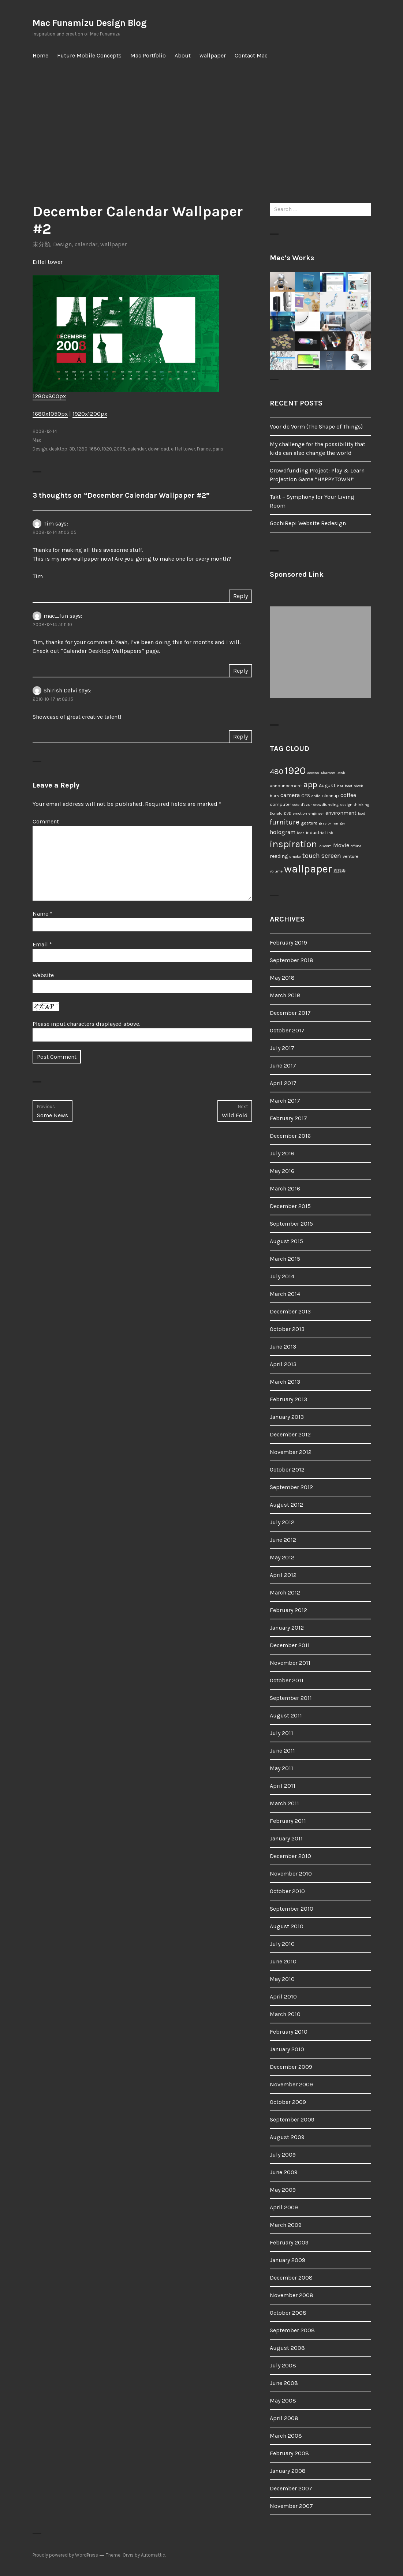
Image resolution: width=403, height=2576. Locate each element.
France (204, 449)
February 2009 (289, 2242)
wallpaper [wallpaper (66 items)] (308, 869)
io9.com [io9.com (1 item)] (325, 846)
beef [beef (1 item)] (348, 786)
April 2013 (283, 1364)
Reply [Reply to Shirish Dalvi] (240, 736)
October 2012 (287, 1469)
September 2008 (292, 2330)
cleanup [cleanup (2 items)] (330, 795)
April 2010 (283, 1996)
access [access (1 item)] (313, 772)
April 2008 (284, 2418)
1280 (82, 449)
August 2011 (286, 1715)
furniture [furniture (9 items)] (284, 822)
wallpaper (212, 55)
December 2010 (290, 1855)
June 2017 (283, 1065)
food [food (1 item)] (361, 813)
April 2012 (283, 1574)
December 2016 (290, 1135)
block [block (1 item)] (358, 786)
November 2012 (290, 1451)
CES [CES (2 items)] (305, 795)
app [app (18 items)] (310, 784)
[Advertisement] (203, 134)
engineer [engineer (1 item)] (316, 813)
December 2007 (291, 2488)
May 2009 (283, 2189)
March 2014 (285, 1293)
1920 (107, 449)
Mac (37, 440)
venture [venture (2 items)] (350, 856)
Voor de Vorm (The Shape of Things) (316, 426)
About (183, 55)
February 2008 (289, 2453)
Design (62, 244)
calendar (86, 244)
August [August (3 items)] (327, 785)
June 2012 (283, 1539)
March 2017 (285, 1100)
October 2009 (288, 2101)
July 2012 (282, 1522)
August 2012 (286, 1504)
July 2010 (282, 1943)
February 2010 (288, 2031)
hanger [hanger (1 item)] (338, 823)
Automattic (153, 2555)
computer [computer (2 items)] (280, 804)
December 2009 (291, 2066)
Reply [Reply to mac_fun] (240, 670)
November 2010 (291, 1873)
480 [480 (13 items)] (276, 771)
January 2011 (286, 1838)
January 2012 (287, 1627)
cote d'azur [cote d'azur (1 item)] (302, 804)
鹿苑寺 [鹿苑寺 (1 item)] (339, 871)
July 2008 (283, 2365)
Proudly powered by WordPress (65, 2555)
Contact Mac (251, 55)
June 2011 (282, 1750)
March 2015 (285, 1258)
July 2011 (281, 1733)
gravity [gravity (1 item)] (325, 823)
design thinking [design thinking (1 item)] (354, 804)
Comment (46, 821)
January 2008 (288, 2470)
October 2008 (288, 2312)
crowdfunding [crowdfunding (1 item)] (326, 804)
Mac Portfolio (148, 55)
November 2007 (291, 2505)
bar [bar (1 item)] (340, 786)
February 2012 (288, 1610)
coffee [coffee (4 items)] (348, 795)
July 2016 (282, 1153)
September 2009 (292, 2119)
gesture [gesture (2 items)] (309, 823)
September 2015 (291, 1223)
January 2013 (287, 1416)
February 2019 (288, 942)
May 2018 (282, 977)
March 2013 (285, 1381)
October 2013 (287, 1329)
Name (42, 913)
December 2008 (291, 2277)
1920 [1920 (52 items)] (295, 770)
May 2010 (282, 1978)
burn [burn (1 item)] (274, 795)
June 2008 (284, 2382)
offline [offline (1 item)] (356, 846)
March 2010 (285, 2014)
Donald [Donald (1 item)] (276, 813)
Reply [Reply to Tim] (240, 595)
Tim (49, 523)
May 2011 (281, 1768)
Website (43, 975)
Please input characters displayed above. (86, 1023)
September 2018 (291, 960)
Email (42, 944)
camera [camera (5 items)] (290, 795)
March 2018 (285, 995)
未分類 (41, 244)
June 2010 (283, 1961)
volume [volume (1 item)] (276, 871)
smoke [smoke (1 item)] (295, 856)
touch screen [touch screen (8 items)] (321, 856)
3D (72, 449)
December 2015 (290, 1206)
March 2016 (285, 1188)
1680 (94, 449)
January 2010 (287, 2049)
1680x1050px (50, 413)
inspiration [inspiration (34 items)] (293, 843)
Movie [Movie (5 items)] (341, 845)
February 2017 (288, 1118)
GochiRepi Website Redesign (308, 523)
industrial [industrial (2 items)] (316, 832)
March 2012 (285, 1592)
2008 (120, 449)
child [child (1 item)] (316, 795)
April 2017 (283, 1083)
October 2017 (287, 1030)
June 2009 (284, 2172)
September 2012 (291, 1487)
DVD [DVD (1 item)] (287, 813)
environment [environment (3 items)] (341, 813)
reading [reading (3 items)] (279, 856)
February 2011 (288, 1820)
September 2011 (291, 1697)
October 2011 (286, 1680)
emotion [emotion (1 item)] (300, 813)
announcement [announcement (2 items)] (286, 785)
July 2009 (283, 2154)
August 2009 (287, 2137)
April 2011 (282, 1785)
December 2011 (290, 1645)
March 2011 (284, 1803)
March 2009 (286, 2224)
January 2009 (287, 2260)
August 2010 (286, 1926)
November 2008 (291, 2295)
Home (40, 55)
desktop (58, 449)
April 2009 (284, 2207)
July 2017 (282, 1047)
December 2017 (290, 1012)
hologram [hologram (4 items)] (282, 832)
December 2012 (290, 1434)
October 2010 (287, 1891)
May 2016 (282, 1170)
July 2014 (282, 1276)
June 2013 (283, 1346)
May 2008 (283, 2400)
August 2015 (286, 1241)
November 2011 (290, 1662)
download (158, 449)
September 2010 (291, 1908)
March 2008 (286, 2435)
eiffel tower (183, 449)
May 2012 (282, 1557)
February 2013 (288, 1399)
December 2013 (290, 1311)
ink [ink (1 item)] (330, 832)
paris (218, 449)
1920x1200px (89, 413)
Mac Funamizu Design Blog (89, 23)
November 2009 (291, 2084)
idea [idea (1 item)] (301, 832)
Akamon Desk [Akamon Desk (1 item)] (333, 772)
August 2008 (287, 2347)
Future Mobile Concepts (89, 55)
